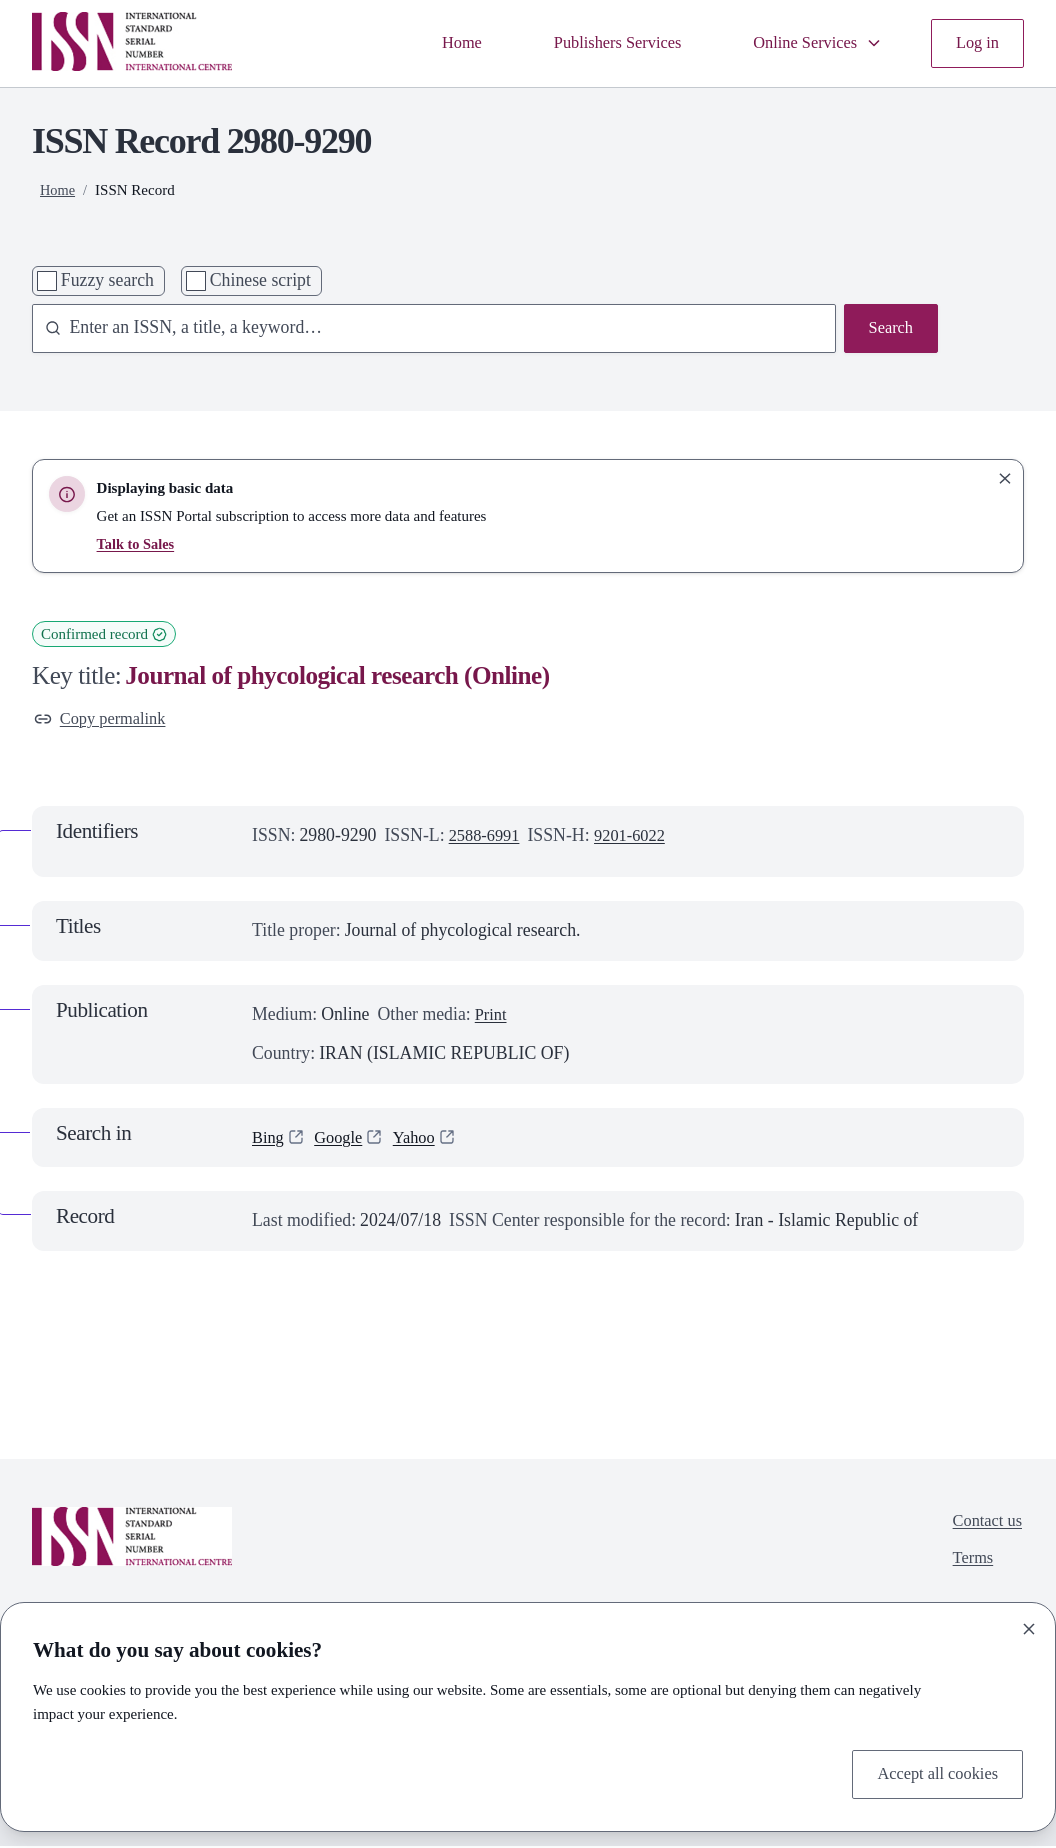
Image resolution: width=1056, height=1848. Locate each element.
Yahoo (423, 1140)
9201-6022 (638, 837)
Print (492, 1017)
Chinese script (260, 280)
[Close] (1029, 1626)
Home (435, 43)
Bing (269, 1140)
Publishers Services (599, 43)
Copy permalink (104, 720)
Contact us (985, 1525)
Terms (969, 1564)
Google (343, 1140)
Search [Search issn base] (889, 329)
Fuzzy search (107, 280)
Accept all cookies (932, 1772)
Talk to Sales (137, 544)
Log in (975, 43)
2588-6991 (487, 837)
